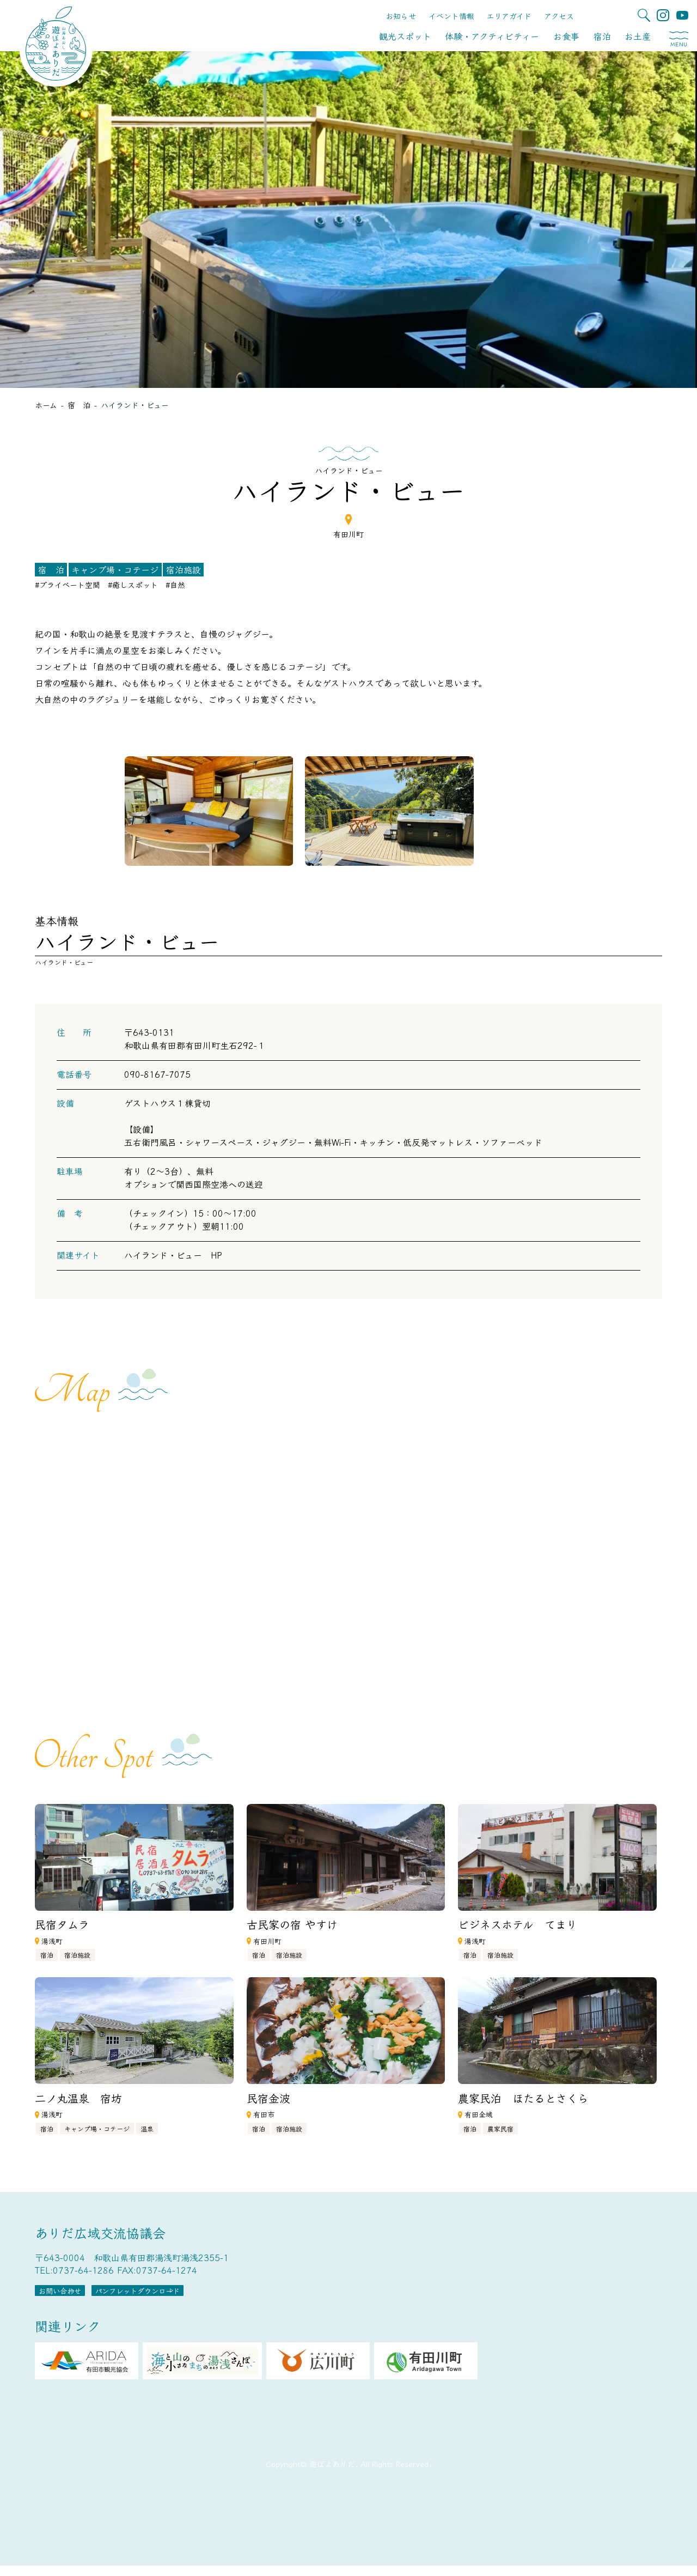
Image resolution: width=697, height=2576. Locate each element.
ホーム (46, 404)
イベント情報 (451, 15)
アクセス (559, 15)
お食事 (566, 35)
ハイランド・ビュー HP (173, 1254)
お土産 (638, 35)
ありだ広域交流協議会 (100, 2232)
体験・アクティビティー (492, 35)
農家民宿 (500, 2128)
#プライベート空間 (67, 584)
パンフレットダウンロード (203, 2295)
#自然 (175, 584)
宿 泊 (51, 569)
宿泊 (602, 35)
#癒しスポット (133, 584)
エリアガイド (508, 15)
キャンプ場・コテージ (114, 569)
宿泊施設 (183, 569)
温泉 (147, 2128)
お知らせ (401, 15)
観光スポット (405, 35)
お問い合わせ (80, 2295)
